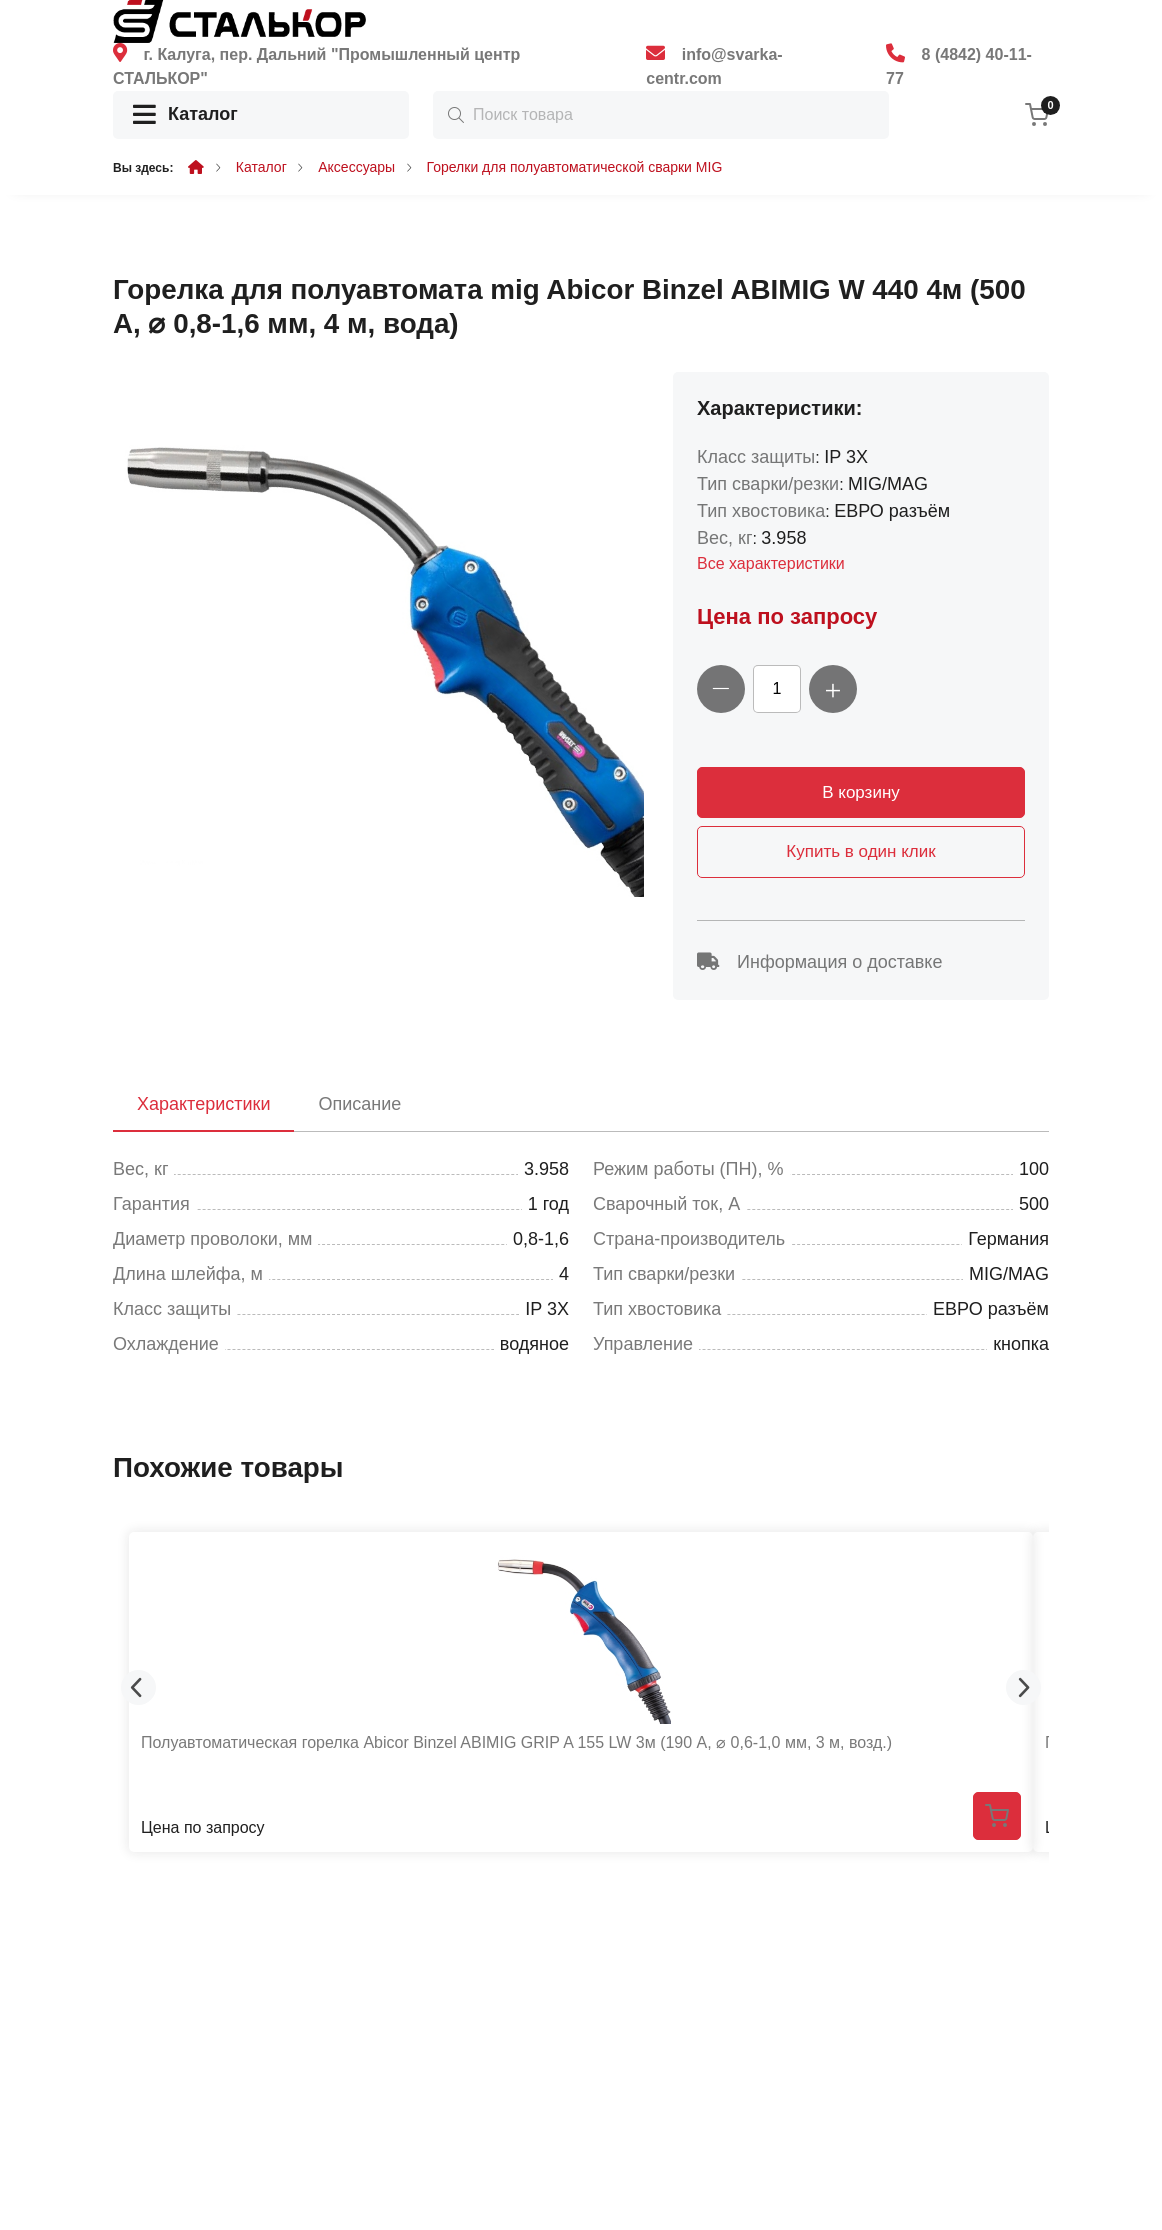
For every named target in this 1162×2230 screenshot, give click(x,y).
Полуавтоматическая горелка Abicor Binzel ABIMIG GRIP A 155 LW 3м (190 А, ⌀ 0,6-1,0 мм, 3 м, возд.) (516, 1742)
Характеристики (203, 1104)
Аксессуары (356, 167)
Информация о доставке (819, 962)
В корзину (861, 792)
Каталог (185, 115)
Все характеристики (771, 563)
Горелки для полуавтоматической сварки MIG (575, 167)
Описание (359, 1104)
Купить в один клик (860, 851)
